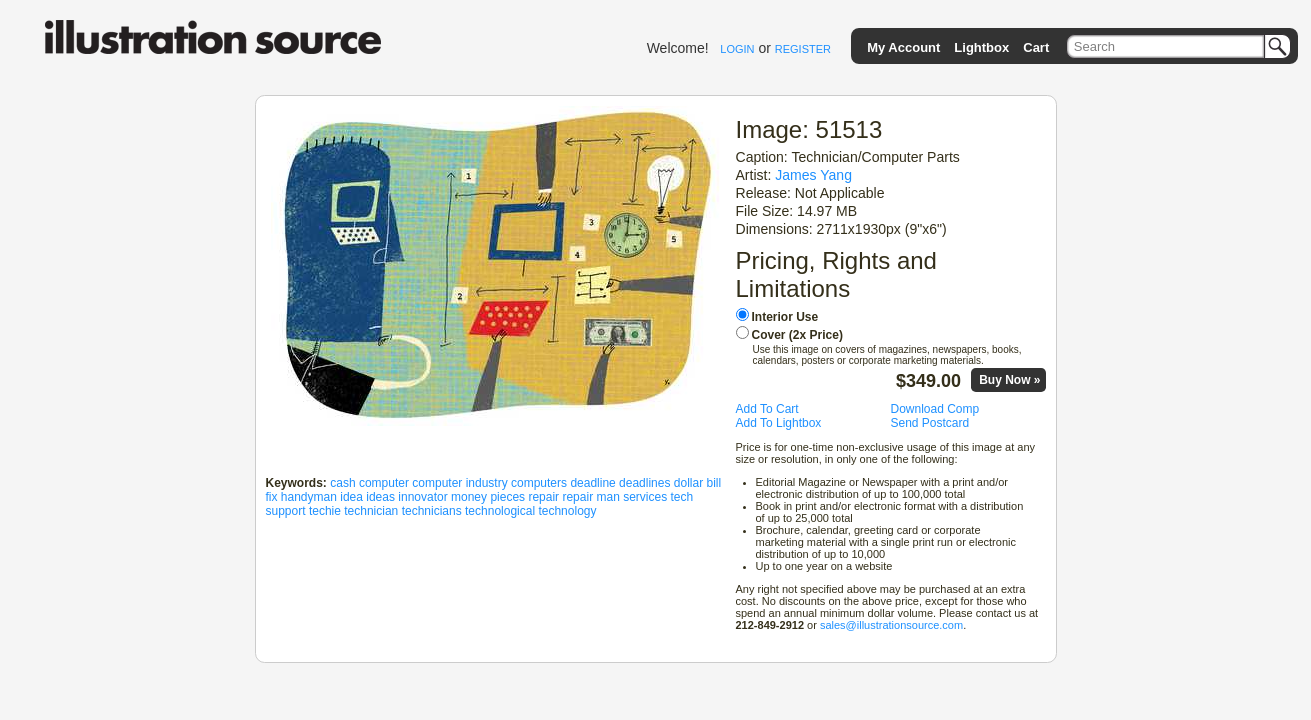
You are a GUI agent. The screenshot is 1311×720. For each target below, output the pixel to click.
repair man (590, 497)
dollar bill (697, 483)
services (645, 497)
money (469, 497)
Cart (1036, 47)
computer (384, 483)
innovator (422, 497)
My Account (903, 47)
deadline (592, 483)
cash (342, 483)
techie (325, 511)
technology (567, 511)
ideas (380, 497)
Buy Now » (1009, 380)
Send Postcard (930, 423)
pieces (507, 497)
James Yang (813, 175)
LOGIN (737, 49)
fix (272, 497)
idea (351, 497)
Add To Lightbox (779, 423)
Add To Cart (767, 409)
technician (371, 511)
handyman (309, 497)
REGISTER (803, 49)
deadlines (644, 483)
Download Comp (935, 409)
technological (500, 511)
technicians (432, 511)
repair (543, 497)
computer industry (459, 483)
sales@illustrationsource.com (891, 625)
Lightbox (981, 47)
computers (539, 483)
